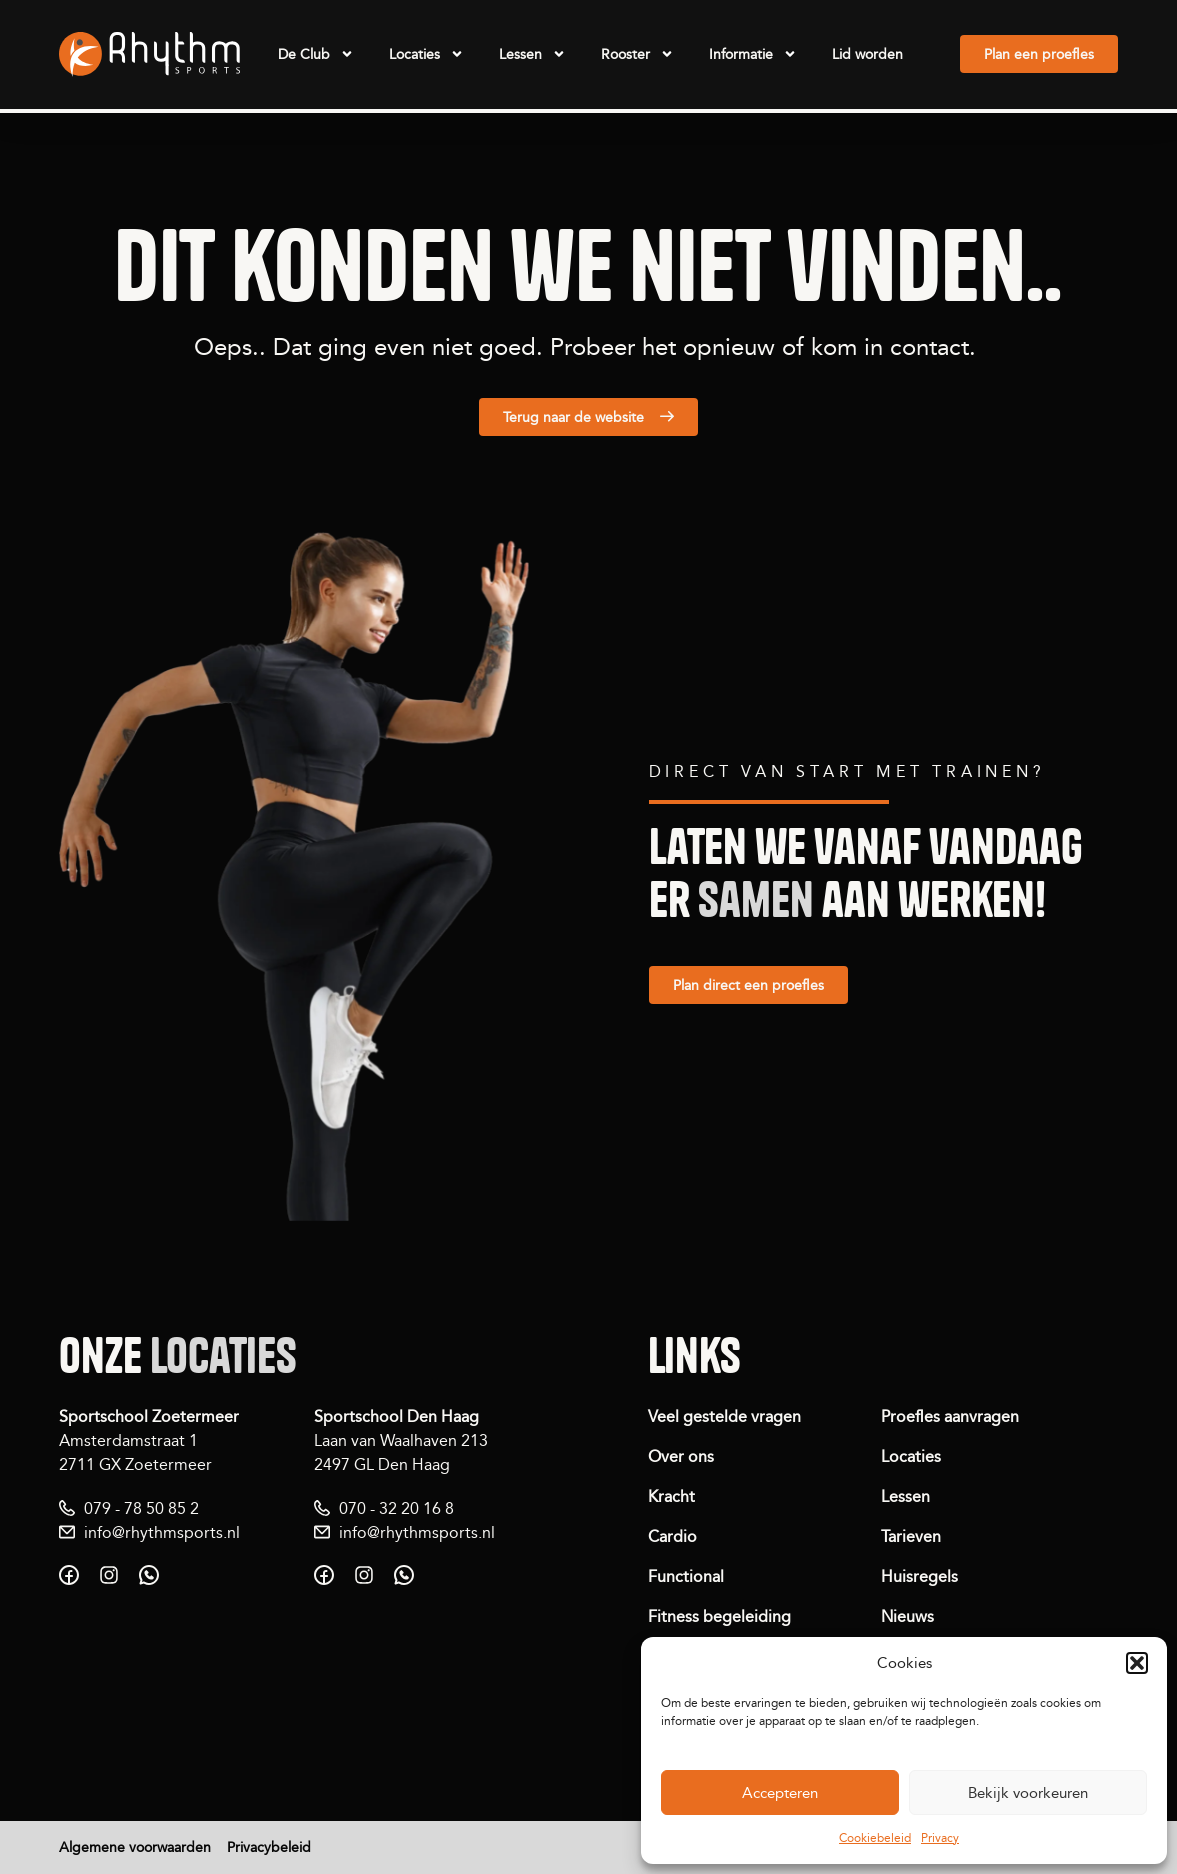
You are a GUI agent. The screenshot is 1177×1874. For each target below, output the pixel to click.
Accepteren (780, 1792)
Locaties (426, 54)
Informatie (753, 54)
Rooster (637, 54)
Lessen (532, 54)
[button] (1137, 1663)
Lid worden (867, 54)
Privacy (940, 1837)
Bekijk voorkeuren (1028, 1792)
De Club (316, 54)
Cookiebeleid (875, 1837)
